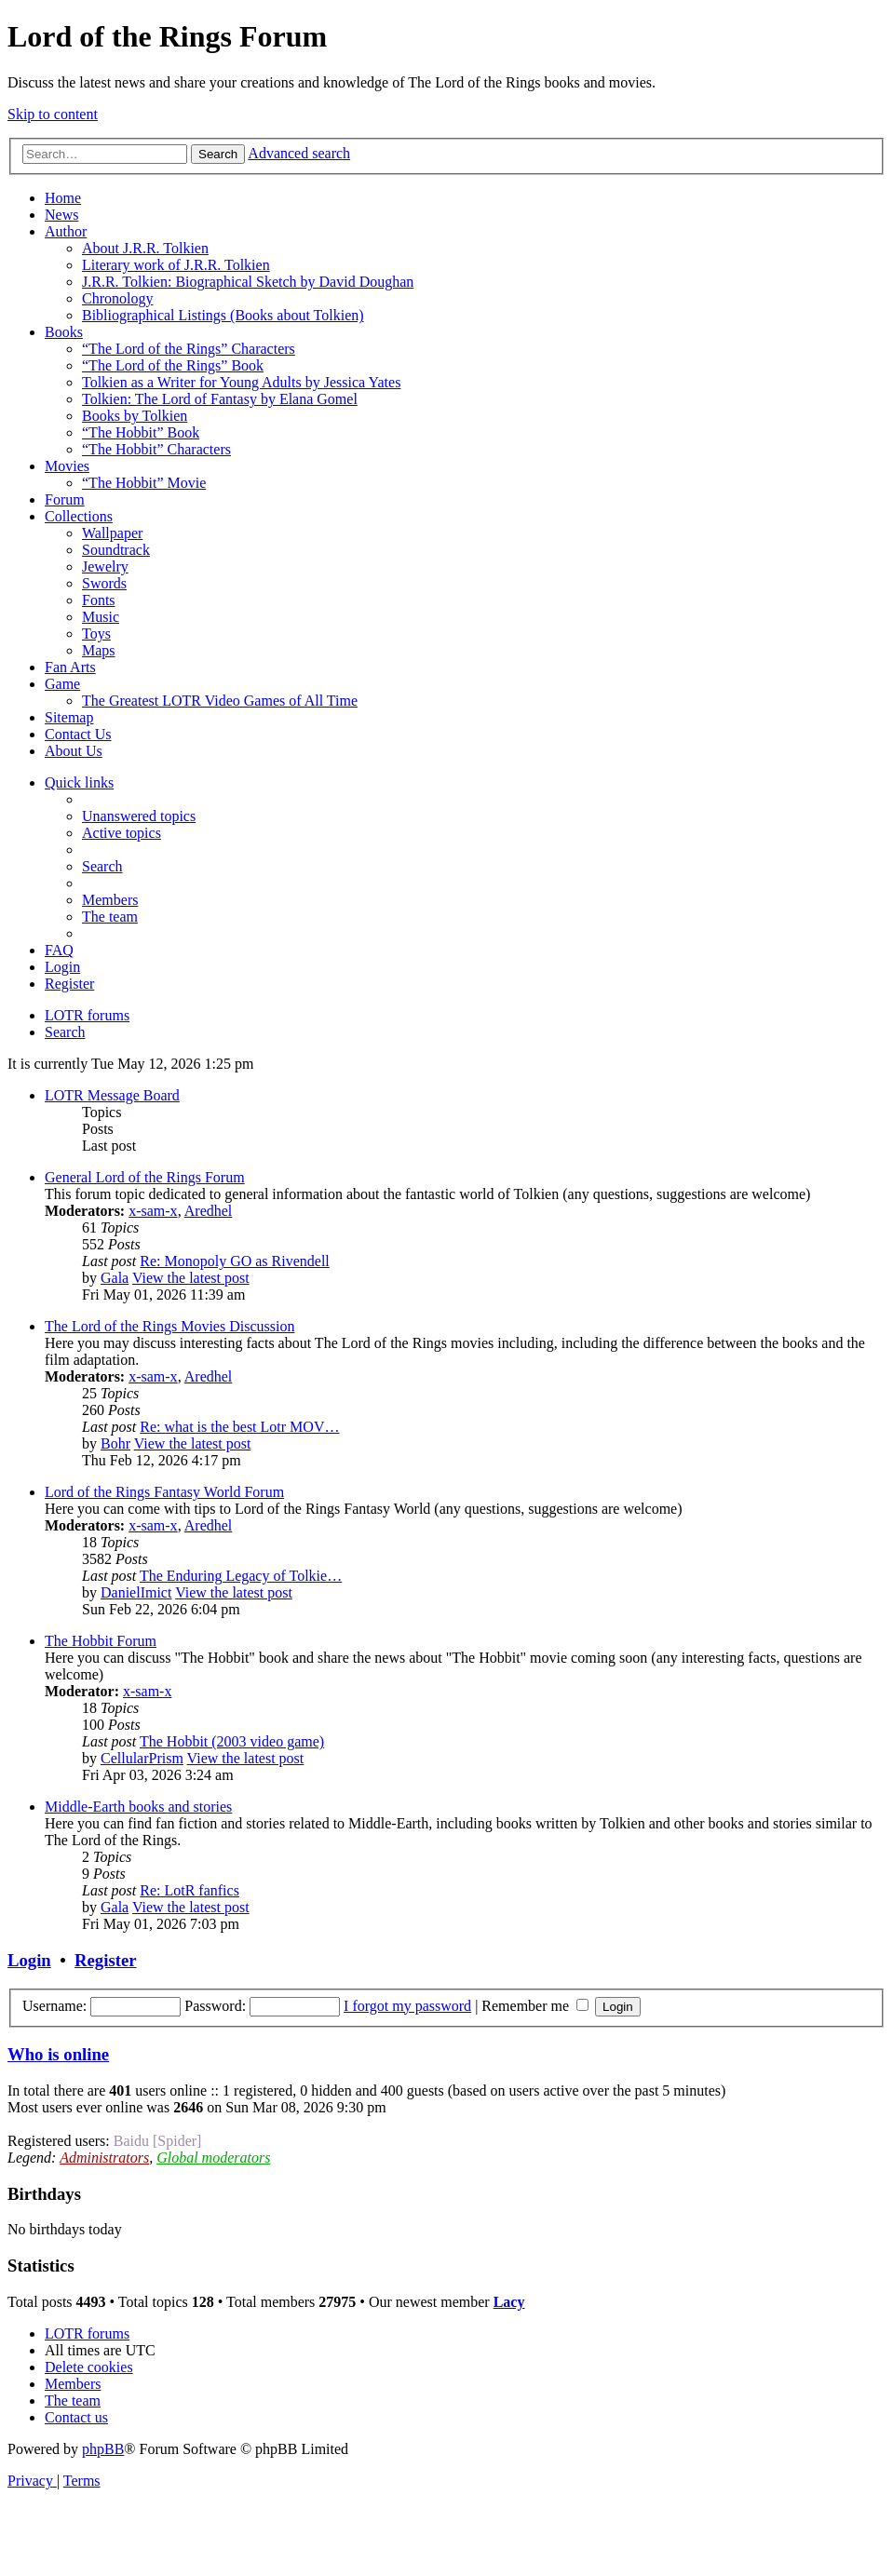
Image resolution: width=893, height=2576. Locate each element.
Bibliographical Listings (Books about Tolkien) (223, 315)
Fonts (98, 600)
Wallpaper (112, 533)
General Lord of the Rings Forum (145, 1177)
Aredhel (208, 1211)
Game (62, 684)
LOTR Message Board (112, 1095)
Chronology (117, 298)
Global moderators (213, 2157)
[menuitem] (139, 816)
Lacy (509, 2302)
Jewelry (105, 566)
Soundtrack (116, 550)
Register (105, 1960)
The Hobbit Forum (100, 1641)
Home (63, 198)
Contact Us (78, 734)
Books (64, 332)
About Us (73, 751)
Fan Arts (70, 667)
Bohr (115, 1443)
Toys (96, 633)
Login (29, 1960)
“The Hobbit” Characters (156, 449)
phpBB (103, 2449)
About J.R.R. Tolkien (145, 248)
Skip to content (52, 114)
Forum (65, 499)
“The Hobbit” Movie (144, 483)
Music (100, 617)
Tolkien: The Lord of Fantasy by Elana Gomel (220, 399)
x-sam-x (153, 1211)
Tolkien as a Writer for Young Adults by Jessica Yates (241, 382)
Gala (115, 1278)
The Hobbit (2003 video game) (232, 1741)
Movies (67, 466)
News (61, 215)
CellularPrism (142, 1758)
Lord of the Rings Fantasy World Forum (164, 1492)
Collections (79, 516)
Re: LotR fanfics (189, 1890)
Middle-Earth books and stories (138, 1806)
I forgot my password (407, 2006)
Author (66, 231)
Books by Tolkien (134, 416)
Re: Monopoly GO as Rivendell (235, 1261)
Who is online (58, 2054)
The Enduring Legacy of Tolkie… (241, 1576)
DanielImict (136, 1592)
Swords (104, 583)
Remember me (535, 2006)
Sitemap (69, 717)
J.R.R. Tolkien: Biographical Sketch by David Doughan (247, 282)
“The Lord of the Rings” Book (173, 365)
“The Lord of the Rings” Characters (188, 349)
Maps (98, 650)
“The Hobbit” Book (140, 432)
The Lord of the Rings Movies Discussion (169, 1326)
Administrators (104, 2157)
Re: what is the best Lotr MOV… (239, 1427)
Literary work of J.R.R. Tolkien (176, 265)
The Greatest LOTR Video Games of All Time (220, 700)
